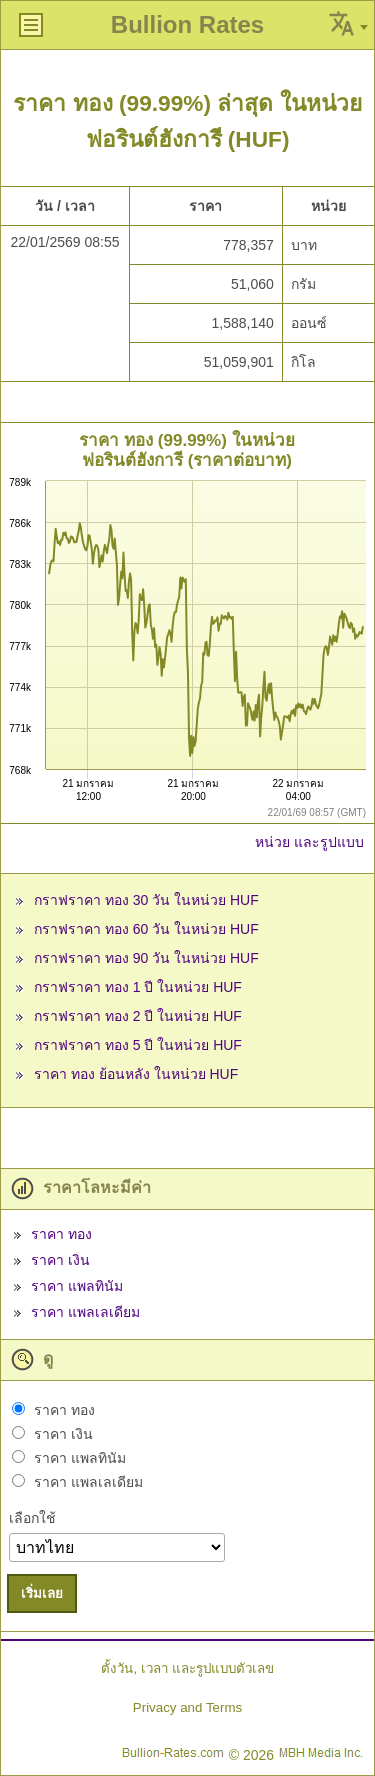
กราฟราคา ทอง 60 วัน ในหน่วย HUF (146, 929)
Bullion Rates (187, 24)
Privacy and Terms (187, 1707)
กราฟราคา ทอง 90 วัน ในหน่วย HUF (146, 958)
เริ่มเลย (42, 1593)
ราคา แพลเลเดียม (85, 1312)
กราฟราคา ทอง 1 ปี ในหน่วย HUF (138, 987)
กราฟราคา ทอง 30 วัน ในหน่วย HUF (146, 900)
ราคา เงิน (60, 1260)
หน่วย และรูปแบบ (309, 842)
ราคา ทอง (61, 1234)
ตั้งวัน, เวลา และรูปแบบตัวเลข (187, 1668)
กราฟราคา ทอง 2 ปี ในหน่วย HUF (138, 1016)
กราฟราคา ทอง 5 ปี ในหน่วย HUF (138, 1045)
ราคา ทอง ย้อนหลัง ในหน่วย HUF (136, 1074)
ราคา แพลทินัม (77, 1286)
